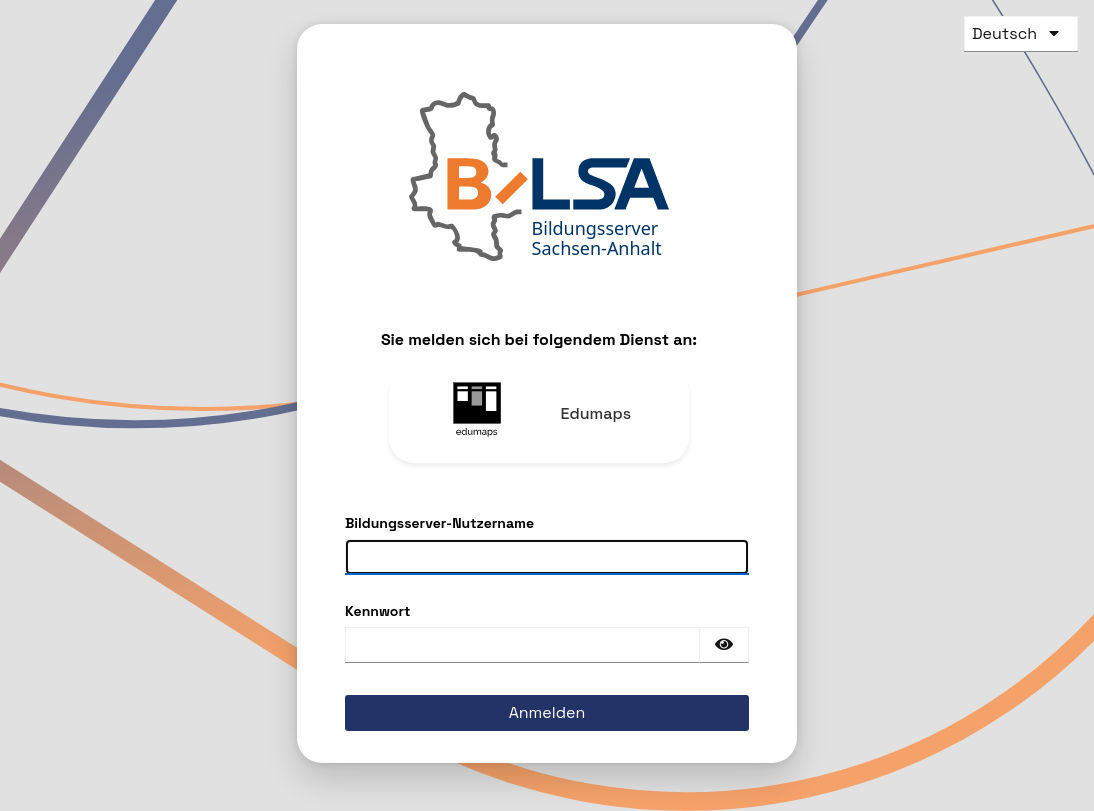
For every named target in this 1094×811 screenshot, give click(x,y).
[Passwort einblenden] (724, 645)
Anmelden (547, 712)
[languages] (1013, 34)
